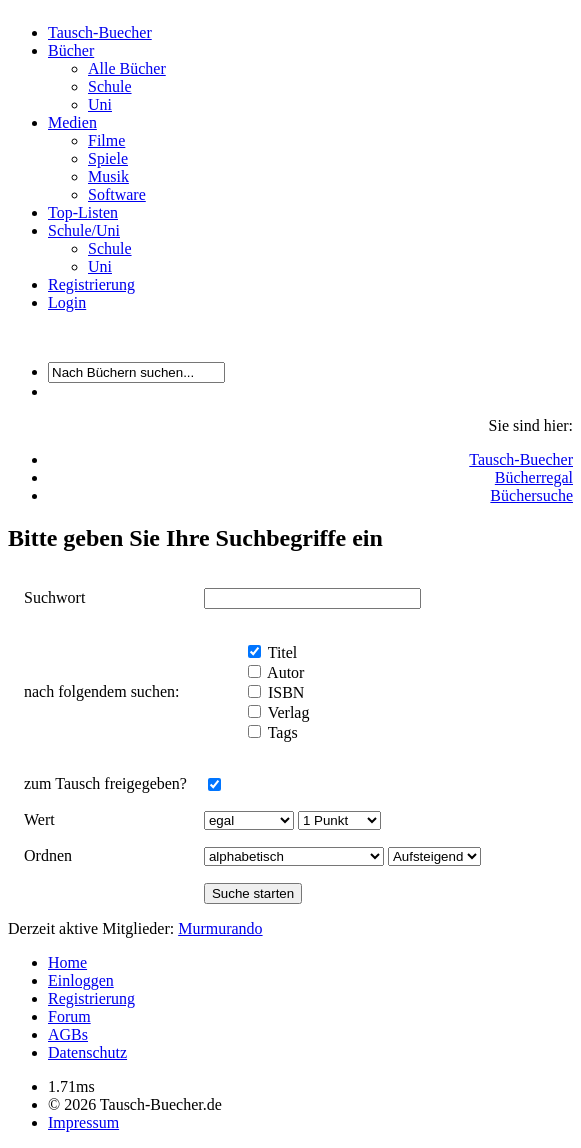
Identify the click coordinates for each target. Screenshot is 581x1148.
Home (67, 962)
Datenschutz (87, 1052)
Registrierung (91, 284)
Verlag (286, 712)
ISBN (284, 692)
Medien (72, 122)
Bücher (71, 50)
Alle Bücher (127, 68)
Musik (108, 176)
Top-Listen (83, 212)
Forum (69, 1016)
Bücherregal (534, 477)
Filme (106, 140)
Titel (280, 652)
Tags (281, 732)
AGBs (68, 1034)
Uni (100, 104)
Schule (110, 86)
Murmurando (220, 928)
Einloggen (81, 980)
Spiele (108, 158)
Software (117, 194)
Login (67, 302)
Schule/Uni (84, 230)
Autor (284, 672)
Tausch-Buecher (100, 32)
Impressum (83, 1122)
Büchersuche (531, 495)
